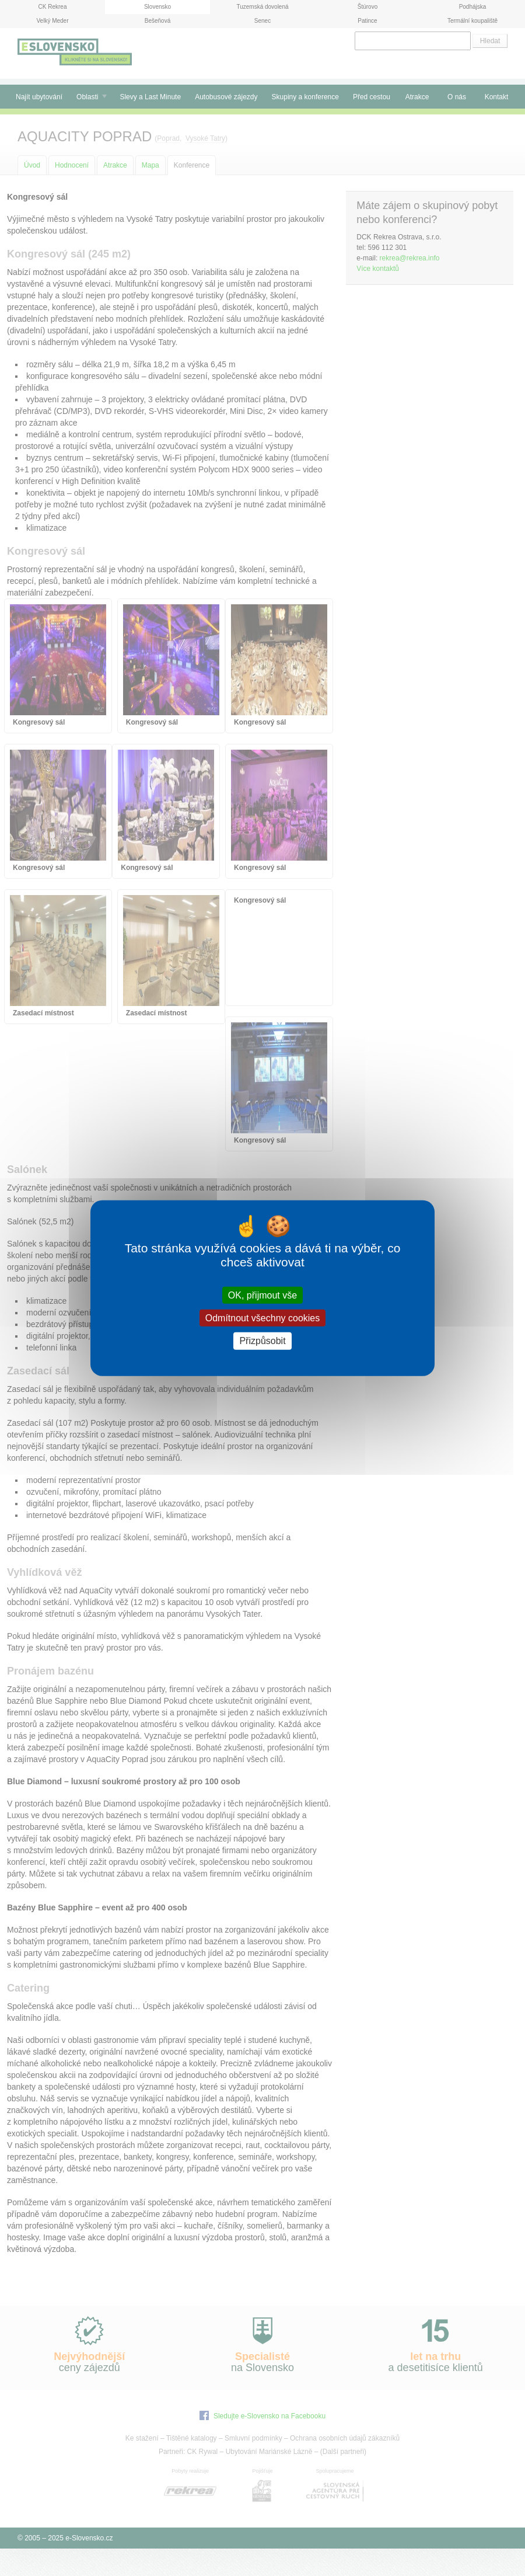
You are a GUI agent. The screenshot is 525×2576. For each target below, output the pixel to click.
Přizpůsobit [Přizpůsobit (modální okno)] (262, 1341)
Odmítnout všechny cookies (262, 1318)
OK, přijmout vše (262, 1295)
